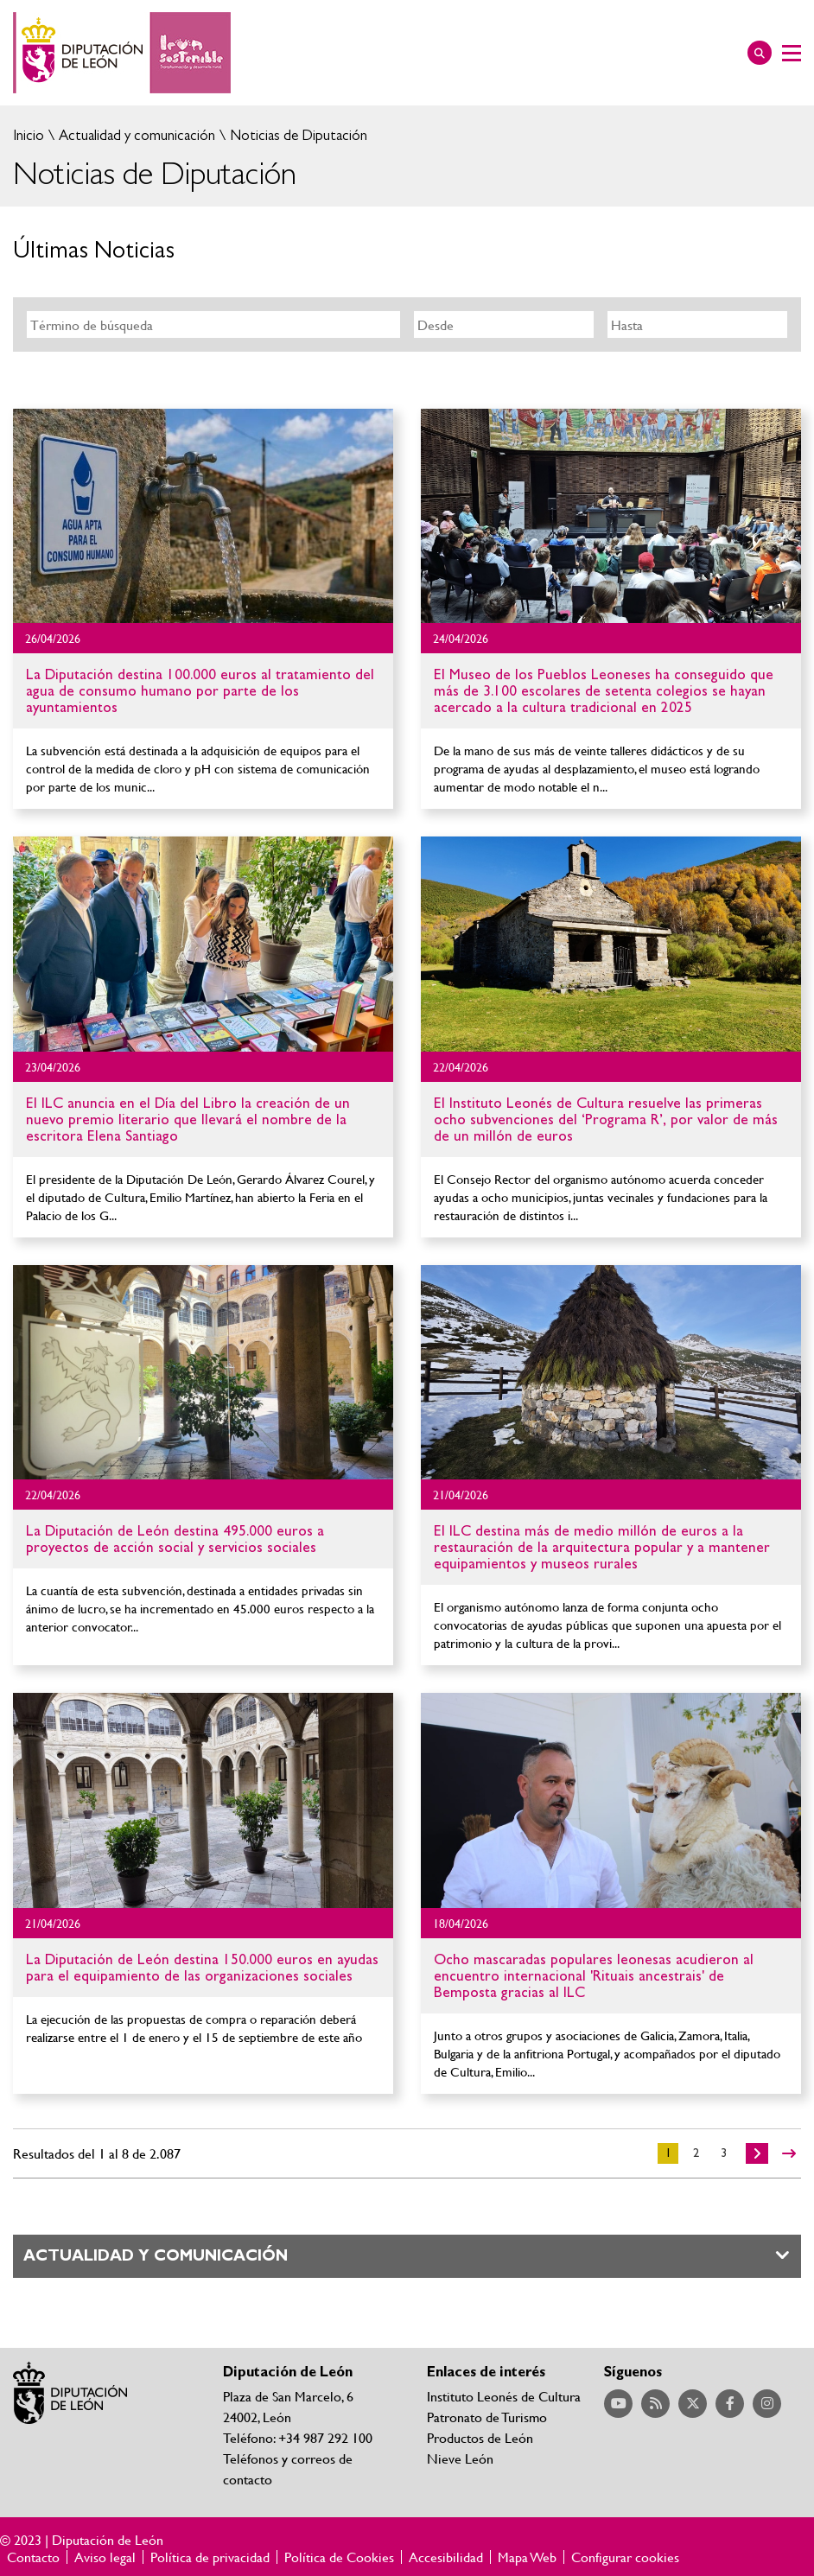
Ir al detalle (203, 516)
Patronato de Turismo (487, 2417)
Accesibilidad (446, 2557)
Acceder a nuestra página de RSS (655, 2403)
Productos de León (480, 2437)
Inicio (28, 135)
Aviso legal (105, 2557)
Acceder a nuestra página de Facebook (729, 2403)
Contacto (33, 2557)
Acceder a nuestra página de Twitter (692, 2403)
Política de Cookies (339, 2557)
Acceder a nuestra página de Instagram (767, 2403)
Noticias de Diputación (296, 135)
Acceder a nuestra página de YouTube (618, 2403)
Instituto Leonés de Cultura (504, 2396)
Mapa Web (527, 2557)
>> (789, 2153)
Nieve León (460, 2458)
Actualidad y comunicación (135, 135)
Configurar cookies (625, 2557)
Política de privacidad (210, 2557)
